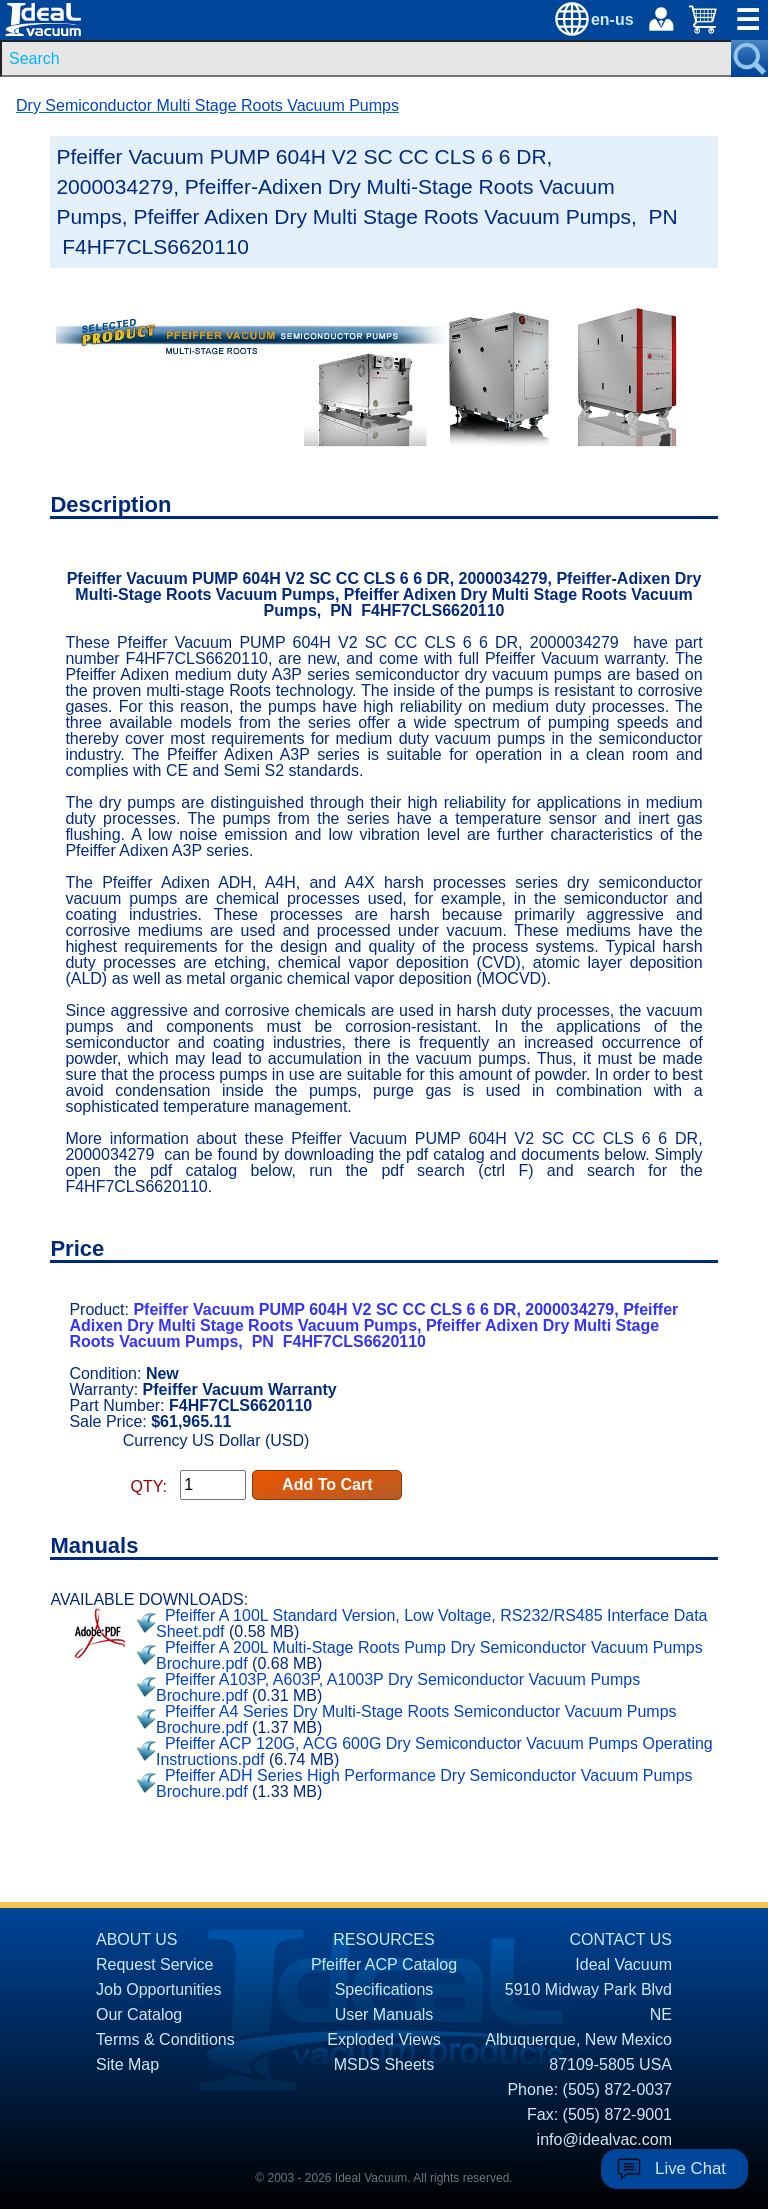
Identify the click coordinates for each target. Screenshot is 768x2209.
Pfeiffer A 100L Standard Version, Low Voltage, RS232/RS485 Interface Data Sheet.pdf (431, 1623)
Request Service (154, 1964)
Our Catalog (139, 2014)
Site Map (127, 2064)
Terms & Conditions (165, 2039)
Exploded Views (384, 2039)
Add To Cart (327, 1484)
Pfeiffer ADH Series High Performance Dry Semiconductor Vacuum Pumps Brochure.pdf (424, 1783)
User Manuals (384, 2014)
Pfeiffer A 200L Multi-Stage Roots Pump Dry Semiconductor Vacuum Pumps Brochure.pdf (429, 1655)
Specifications (384, 1989)
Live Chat (690, 2168)
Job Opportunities (158, 1989)
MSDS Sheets (384, 2064)
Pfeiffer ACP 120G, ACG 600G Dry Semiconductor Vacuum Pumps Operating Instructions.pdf (434, 1751)
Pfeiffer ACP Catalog (384, 1964)
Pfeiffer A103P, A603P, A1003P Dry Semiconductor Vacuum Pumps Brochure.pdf (398, 1687)
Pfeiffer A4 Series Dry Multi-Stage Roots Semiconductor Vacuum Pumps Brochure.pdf (416, 1719)
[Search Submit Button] (749, 58)
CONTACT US (620, 1939)
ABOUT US (137, 1939)
